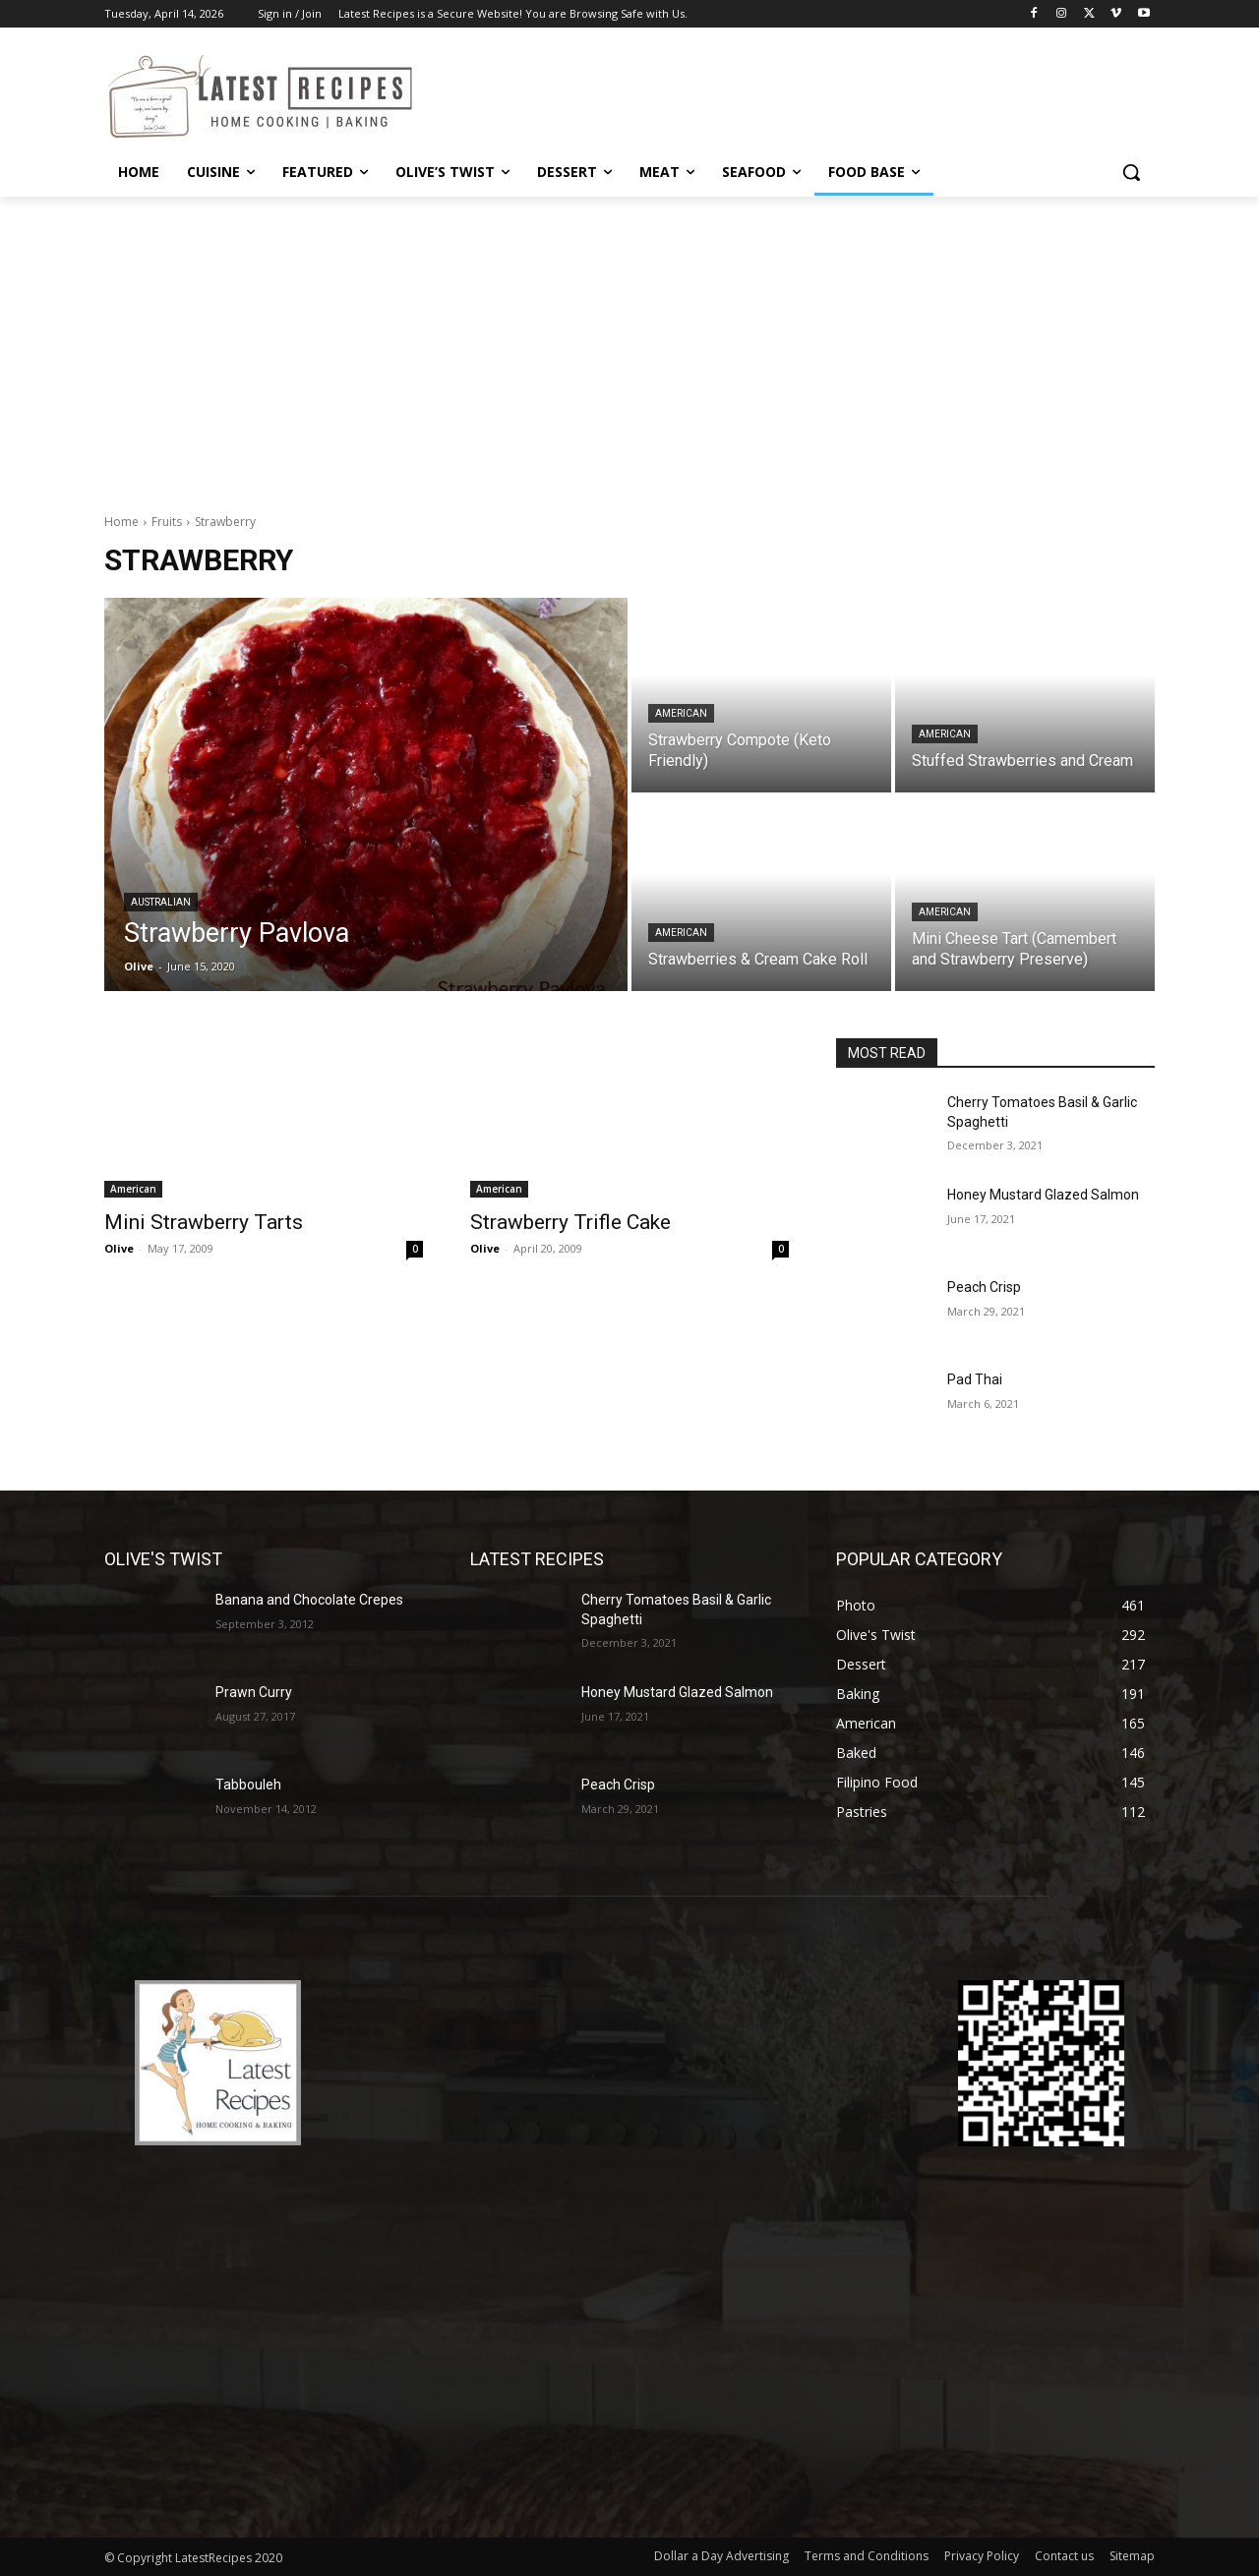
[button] (1131, 172)
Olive (119, 1248)
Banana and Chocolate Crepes (309, 1600)
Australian (161, 902)
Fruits (166, 521)
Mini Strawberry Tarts (203, 1222)
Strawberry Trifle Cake (570, 1222)
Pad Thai (974, 1379)
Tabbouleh (248, 1784)
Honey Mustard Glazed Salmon (1043, 1194)
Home (121, 521)
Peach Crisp (984, 1287)
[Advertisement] (629, 344)
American (681, 713)
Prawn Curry (253, 1692)
